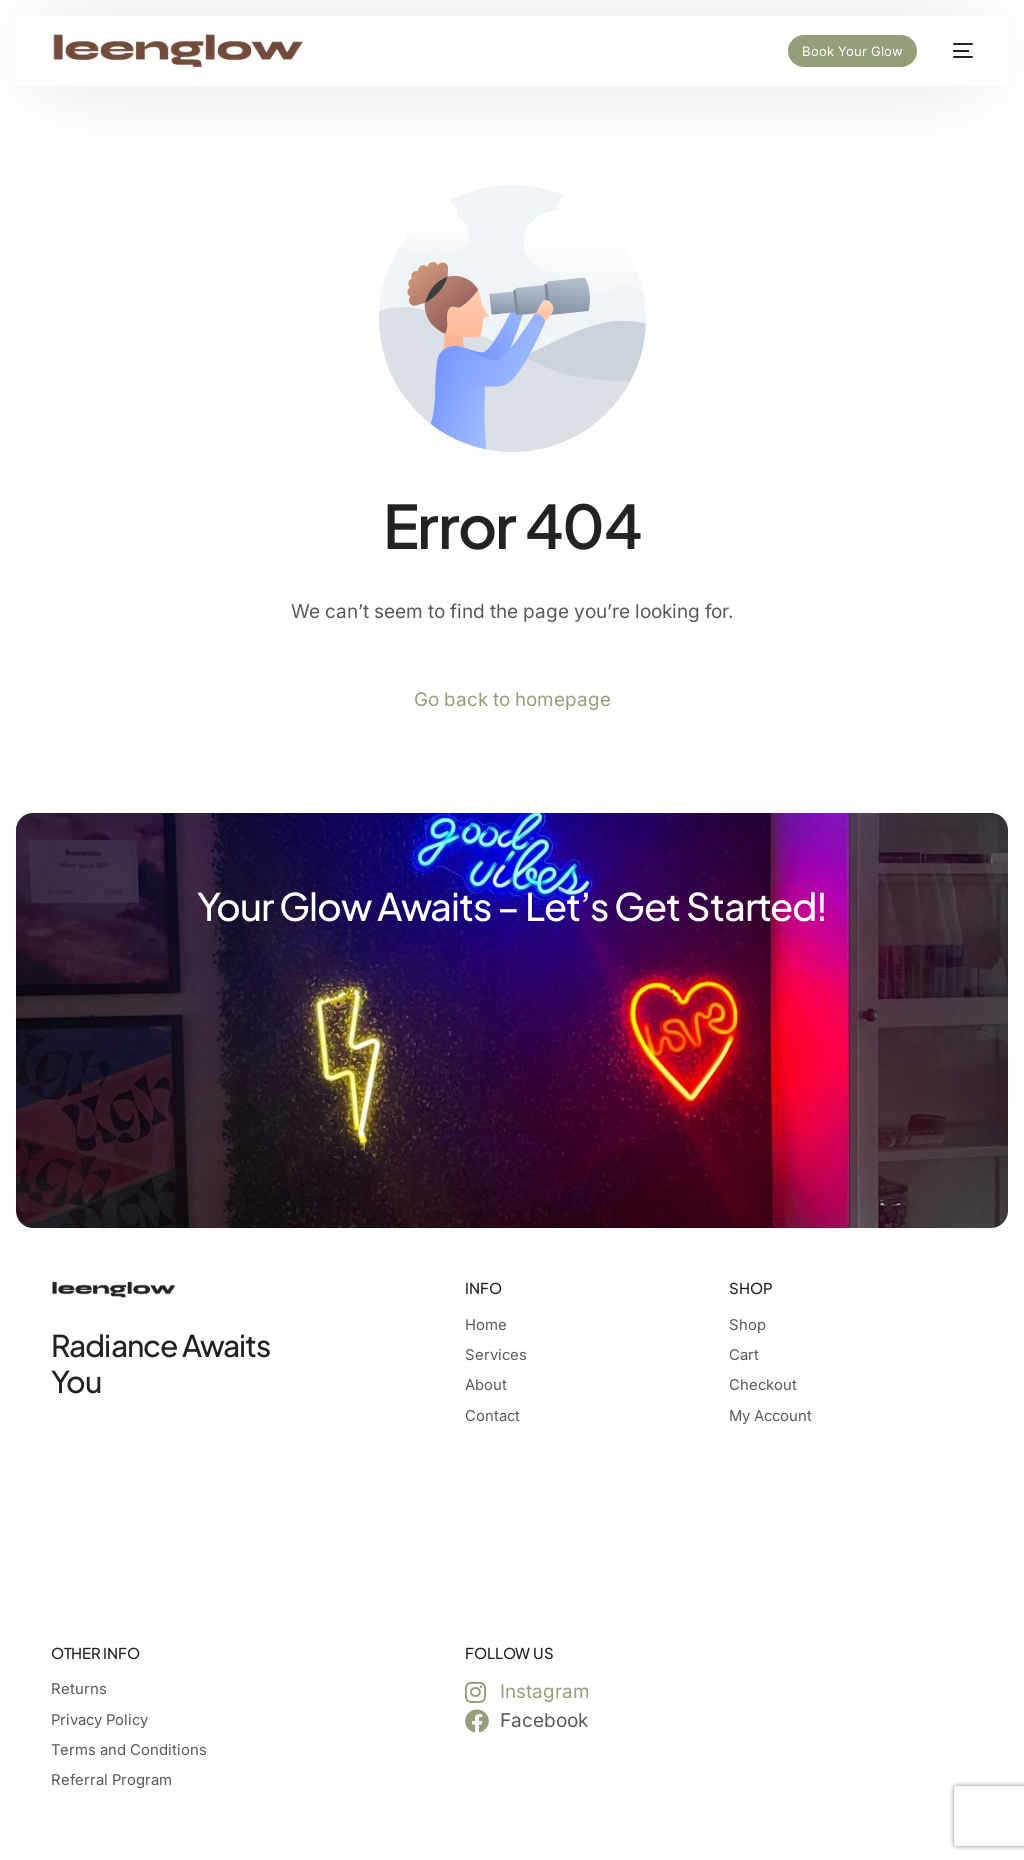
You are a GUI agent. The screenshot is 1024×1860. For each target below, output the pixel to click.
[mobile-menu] (955, 51)
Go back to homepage (512, 699)
